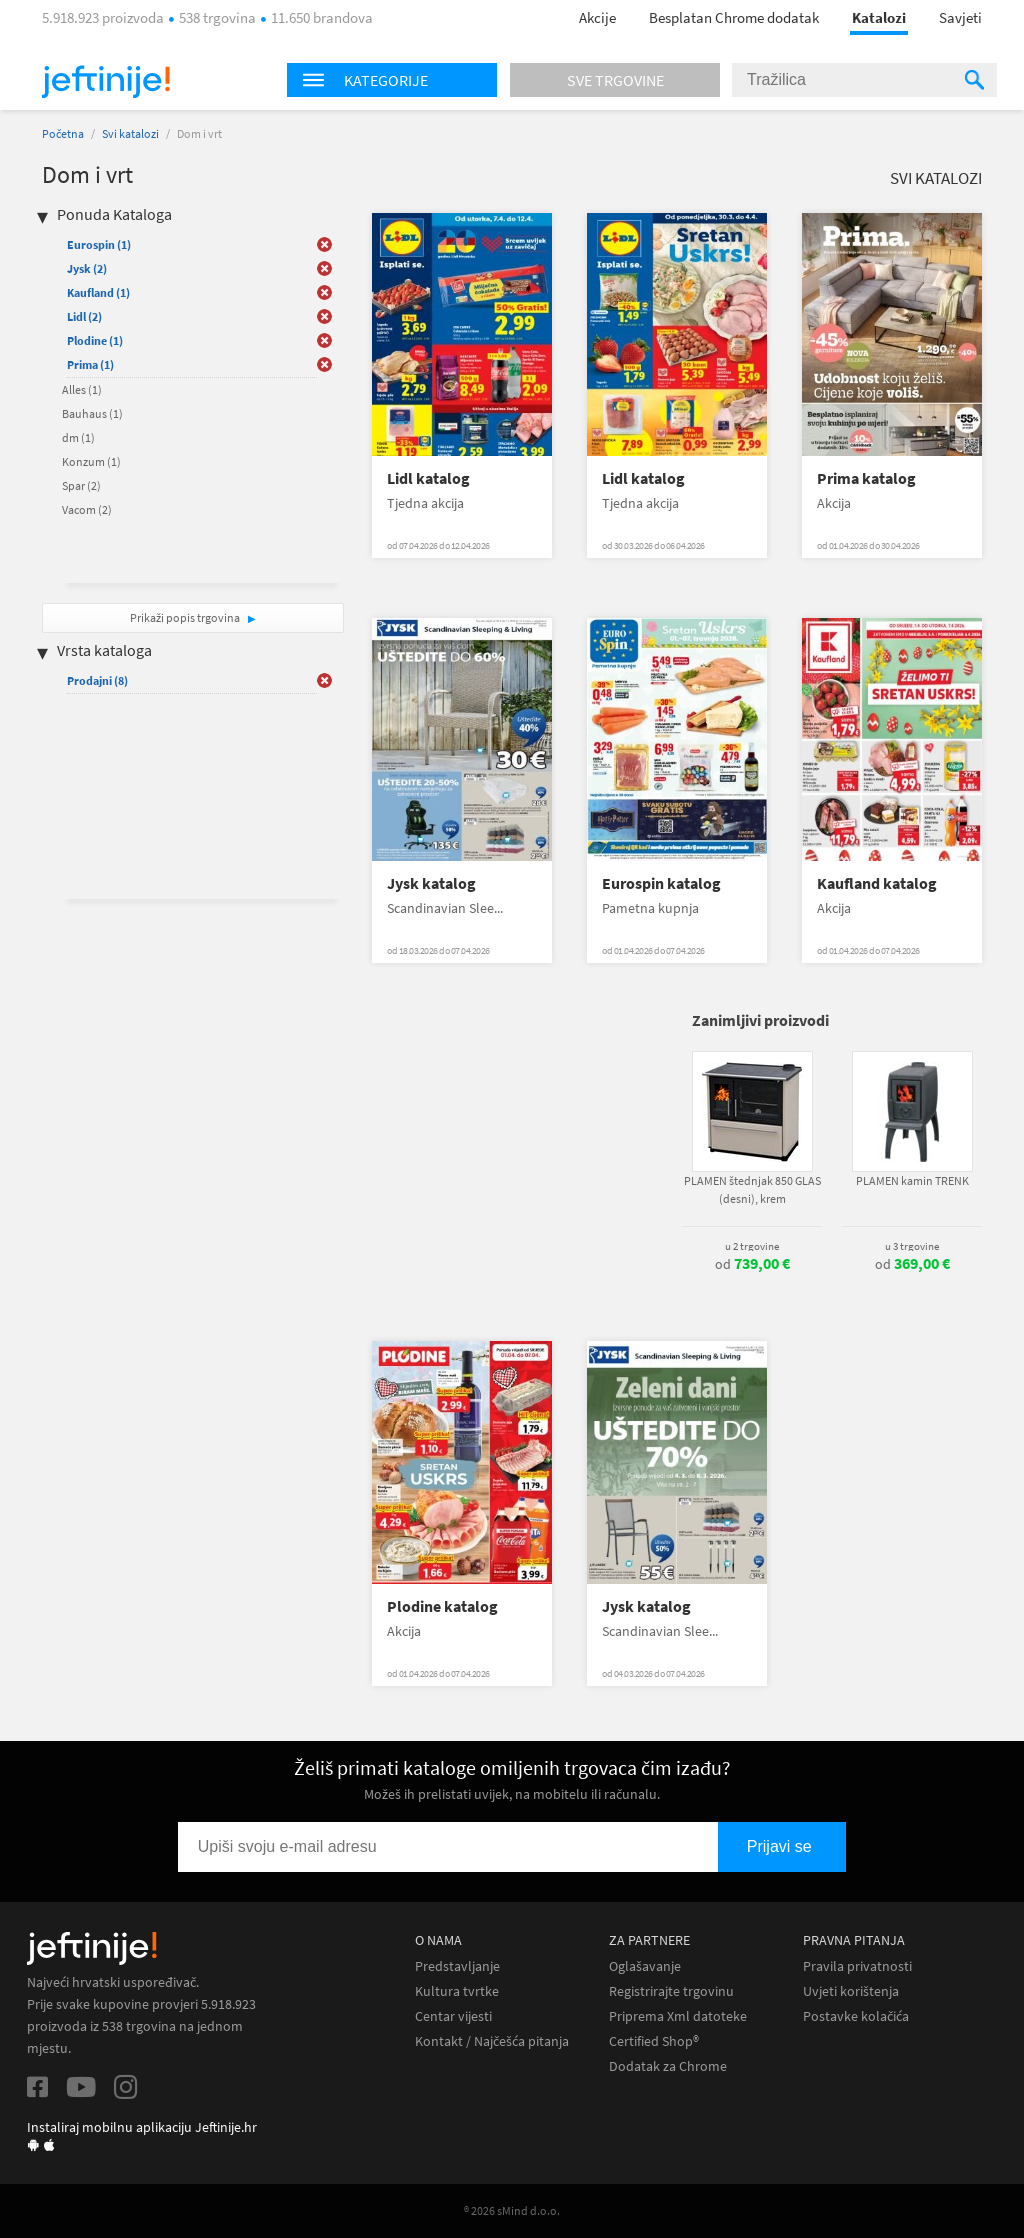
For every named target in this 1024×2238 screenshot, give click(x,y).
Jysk (87, 268)
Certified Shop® (654, 2041)
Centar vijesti (453, 2016)
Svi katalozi (130, 133)
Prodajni (97, 680)
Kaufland (98, 292)
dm (78, 437)
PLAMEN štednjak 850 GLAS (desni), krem (752, 1189)
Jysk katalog (431, 883)
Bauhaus (92, 413)
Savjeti (960, 17)
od (752, 1264)
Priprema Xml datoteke (678, 2016)
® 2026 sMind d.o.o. (512, 2210)
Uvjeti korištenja (851, 1991)
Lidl (84, 316)
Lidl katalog (428, 478)
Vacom (87, 509)
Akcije (597, 17)
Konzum (91, 461)
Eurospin (99, 244)
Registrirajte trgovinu (671, 1991)
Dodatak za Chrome (668, 2066)
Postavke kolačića (856, 2016)
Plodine (95, 340)
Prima (90, 364)
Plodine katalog (442, 1606)
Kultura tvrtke (457, 1991)
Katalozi (879, 17)
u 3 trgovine (912, 1246)
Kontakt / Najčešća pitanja (492, 2041)
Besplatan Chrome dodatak (734, 17)
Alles (82, 389)
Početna (63, 133)
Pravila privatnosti (857, 1966)
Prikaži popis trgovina (186, 617)
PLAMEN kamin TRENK (912, 1180)
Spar (81, 485)
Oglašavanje (645, 1966)
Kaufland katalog (877, 883)
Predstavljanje (457, 1966)
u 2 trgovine (752, 1246)
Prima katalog (866, 478)
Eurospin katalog (661, 883)
